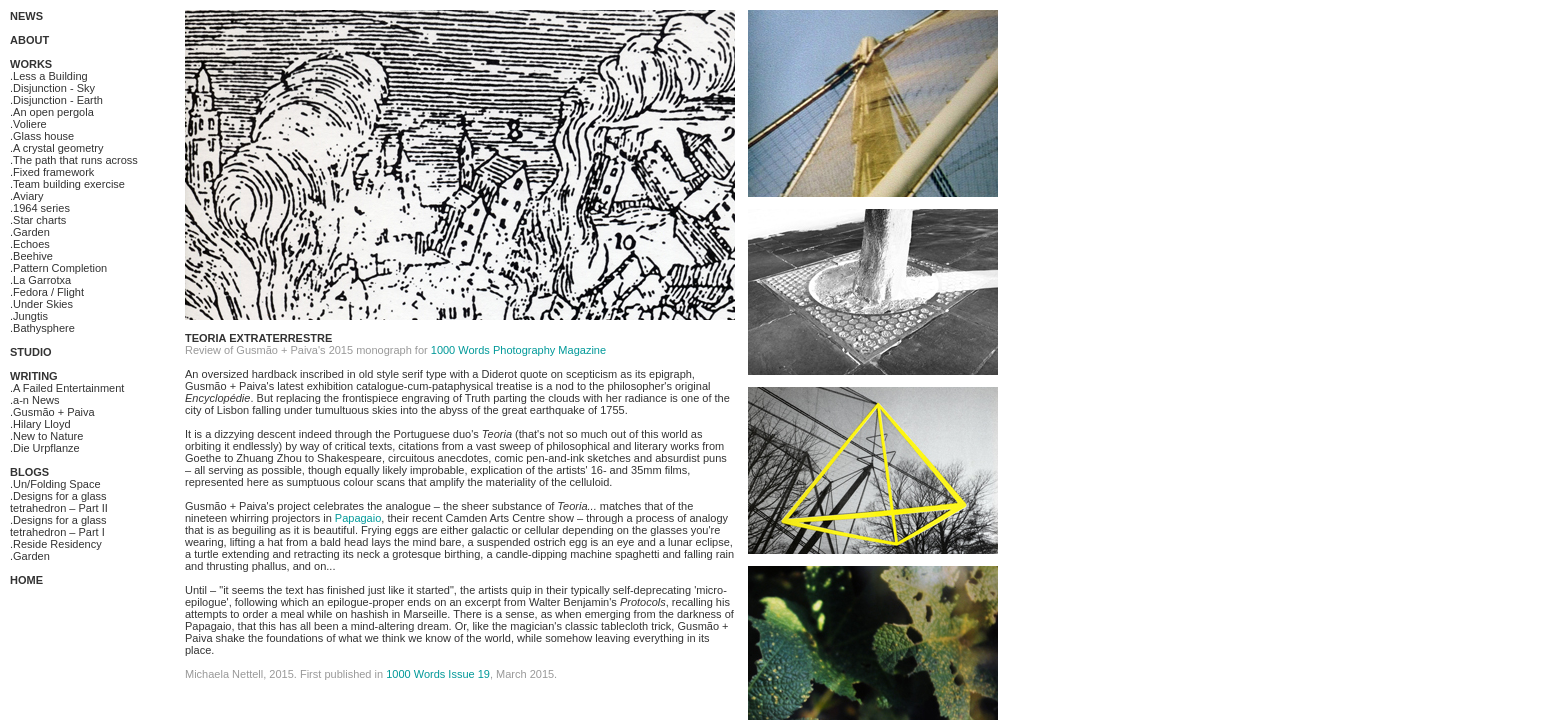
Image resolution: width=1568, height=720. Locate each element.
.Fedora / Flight (47, 292)
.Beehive (31, 256)
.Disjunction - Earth (56, 100)
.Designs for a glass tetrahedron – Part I (58, 526)
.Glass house (42, 136)
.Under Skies (41, 304)
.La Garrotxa (40, 280)
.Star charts (38, 220)
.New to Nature (46, 436)
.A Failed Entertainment (67, 388)
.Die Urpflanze (45, 448)
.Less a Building (49, 76)
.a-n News (35, 400)
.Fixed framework (52, 172)
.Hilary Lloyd (40, 424)
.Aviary (26, 196)
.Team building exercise (67, 184)
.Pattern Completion (58, 268)
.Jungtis (29, 316)
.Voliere (28, 124)
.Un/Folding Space (55, 484)
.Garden (30, 232)
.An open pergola (52, 112)
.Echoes (30, 244)
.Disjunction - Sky (52, 88)
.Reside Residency (56, 544)
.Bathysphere (42, 328)
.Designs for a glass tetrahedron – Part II (59, 502)
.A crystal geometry (57, 148)
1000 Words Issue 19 (438, 674)
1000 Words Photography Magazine (518, 350)
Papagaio (358, 518)
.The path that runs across (74, 160)
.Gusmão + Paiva (52, 412)
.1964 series (40, 208)
